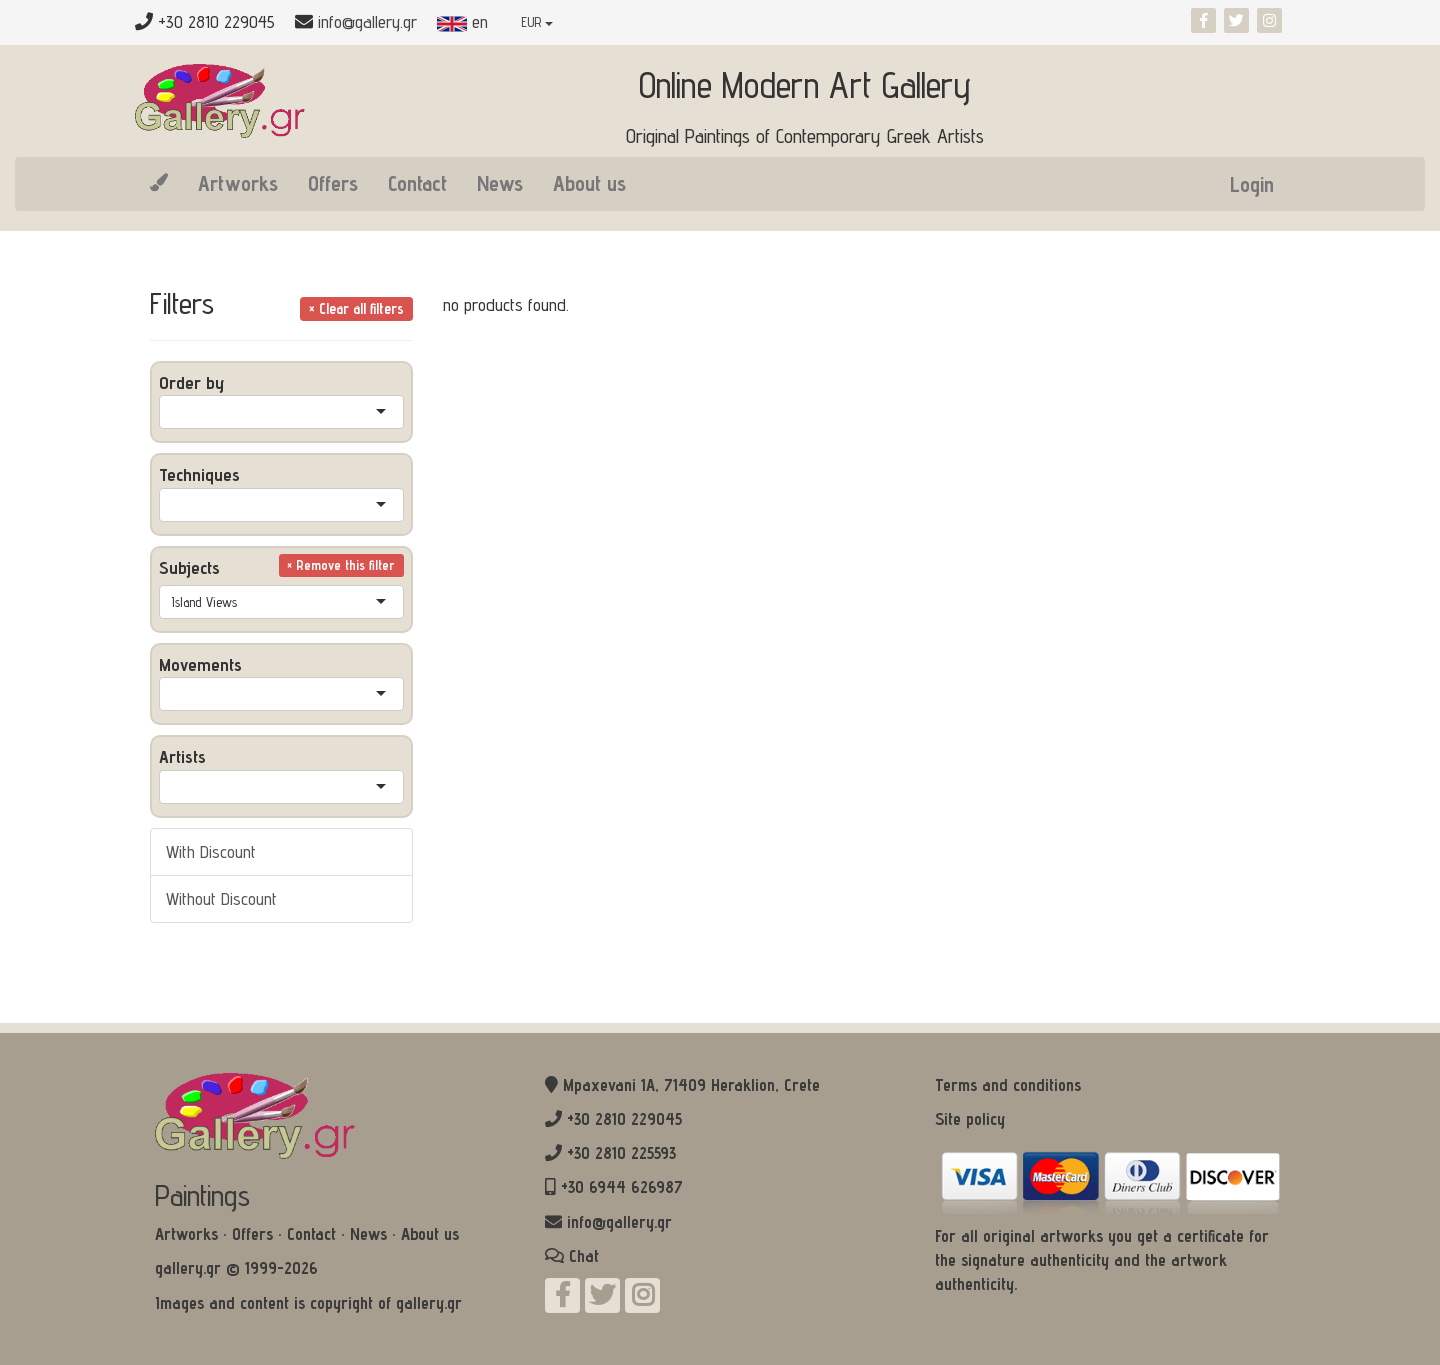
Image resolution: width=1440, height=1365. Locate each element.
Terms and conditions (1008, 1085)
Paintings (202, 1195)
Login (1252, 184)
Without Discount (221, 898)
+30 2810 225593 (621, 1153)
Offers (333, 183)
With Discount (211, 851)
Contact (417, 183)
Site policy (970, 1119)
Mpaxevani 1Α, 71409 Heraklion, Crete (691, 1085)
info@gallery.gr (367, 21)
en (462, 21)
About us (589, 183)
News (500, 183)
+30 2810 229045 (624, 1119)
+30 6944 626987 (622, 1187)
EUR (537, 22)
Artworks (238, 183)
